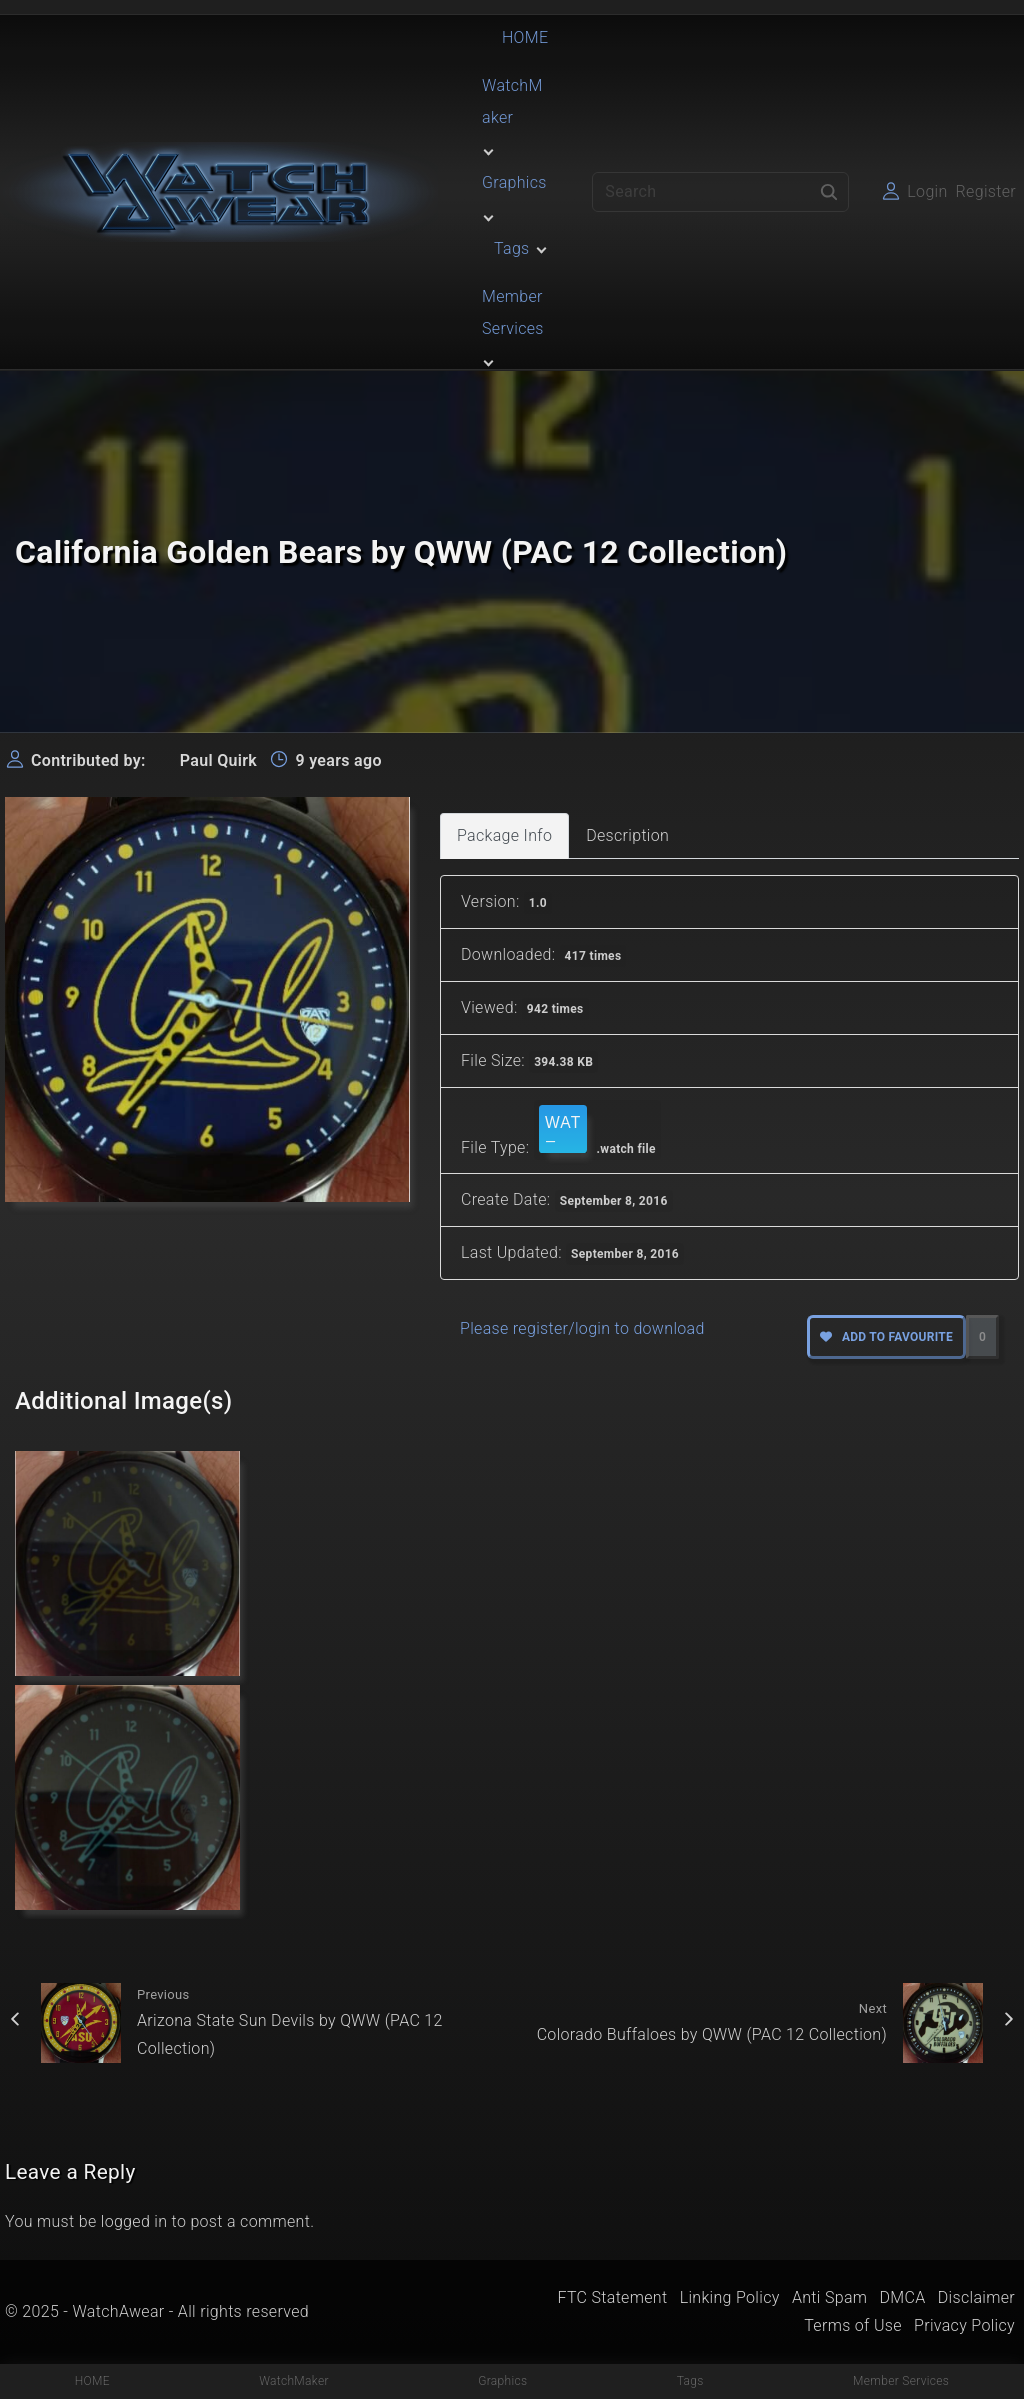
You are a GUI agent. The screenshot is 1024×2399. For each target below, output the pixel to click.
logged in (134, 2221)
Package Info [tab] (504, 835)
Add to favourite (886, 1337)
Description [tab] (627, 835)
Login (927, 191)
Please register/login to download (582, 1328)
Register (986, 191)
